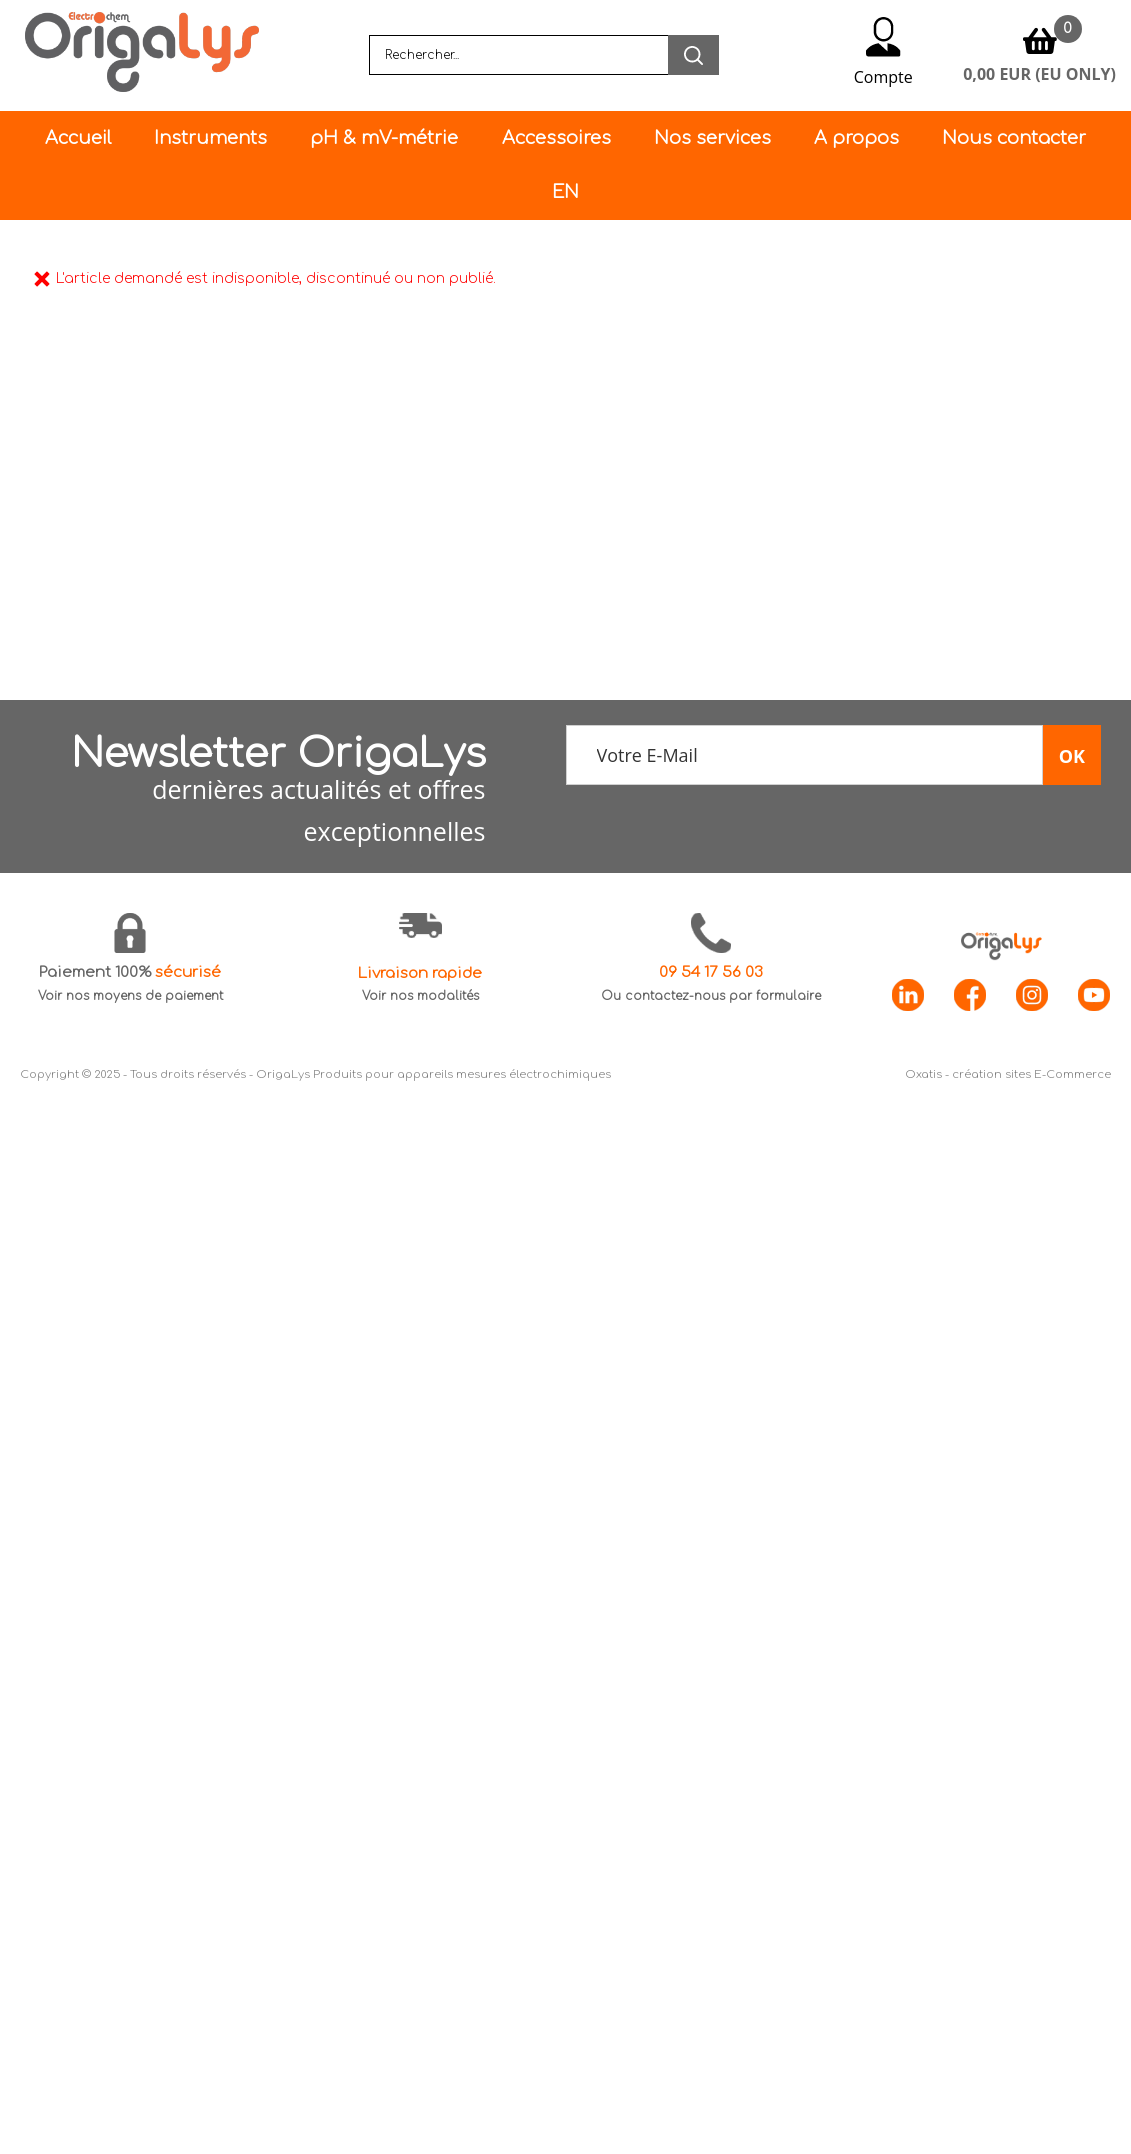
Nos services (712, 138)
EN (565, 192)
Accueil (78, 138)
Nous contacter (1014, 138)
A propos (856, 138)
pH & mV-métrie (384, 138)
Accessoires (556, 138)
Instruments (210, 138)
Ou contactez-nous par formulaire (711, 996)
